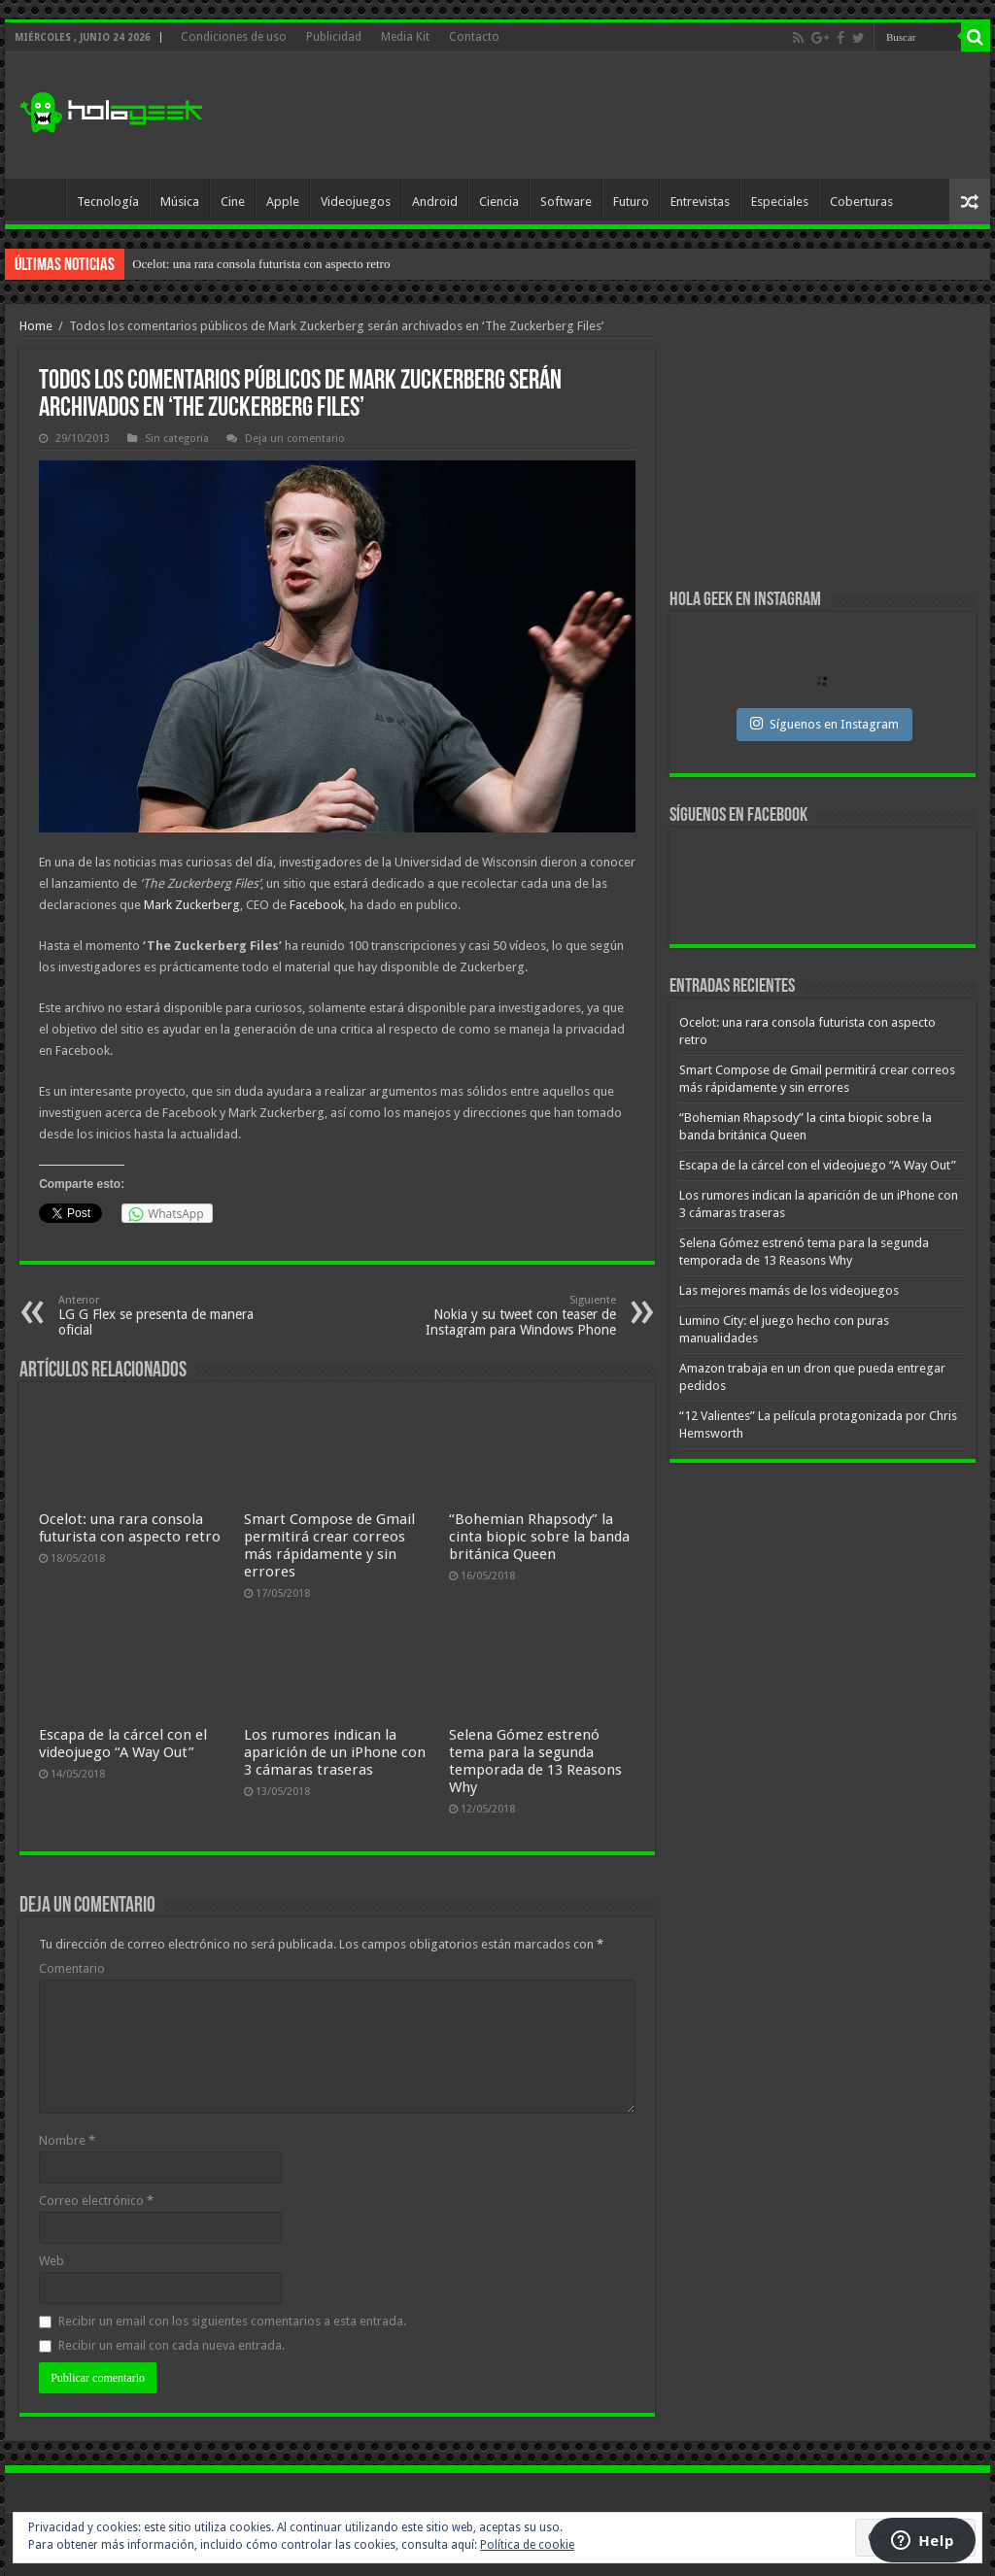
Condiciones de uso (234, 37)
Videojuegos (356, 201)
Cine (233, 201)
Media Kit (405, 37)
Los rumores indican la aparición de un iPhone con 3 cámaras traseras (335, 1752)
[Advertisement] (622, 115)
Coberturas (861, 201)
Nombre (67, 2140)
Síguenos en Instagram (824, 723)
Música (179, 201)
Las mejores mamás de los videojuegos (789, 1290)
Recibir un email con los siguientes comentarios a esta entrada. (232, 2321)
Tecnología (108, 201)
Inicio (40, 199)
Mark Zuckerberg (192, 905)
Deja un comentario (295, 438)
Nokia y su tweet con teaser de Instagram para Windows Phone (516, 1316)
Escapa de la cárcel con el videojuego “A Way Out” (123, 1743)
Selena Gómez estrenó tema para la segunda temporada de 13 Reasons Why (535, 1761)
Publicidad (333, 37)
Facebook (317, 905)
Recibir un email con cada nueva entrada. (171, 2345)
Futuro (631, 201)
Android (435, 201)
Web (51, 2261)
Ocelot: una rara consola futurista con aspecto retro (261, 263)
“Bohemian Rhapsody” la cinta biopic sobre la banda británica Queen (539, 1536)
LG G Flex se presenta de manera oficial (157, 1316)
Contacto (474, 37)
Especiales (779, 201)
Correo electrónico (96, 2200)
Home (35, 326)
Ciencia (499, 201)
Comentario (72, 1968)
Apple (282, 201)
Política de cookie (527, 2545)
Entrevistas (700, 201)
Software (566, 201)
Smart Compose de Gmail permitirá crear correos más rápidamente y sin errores (329, 1545)
